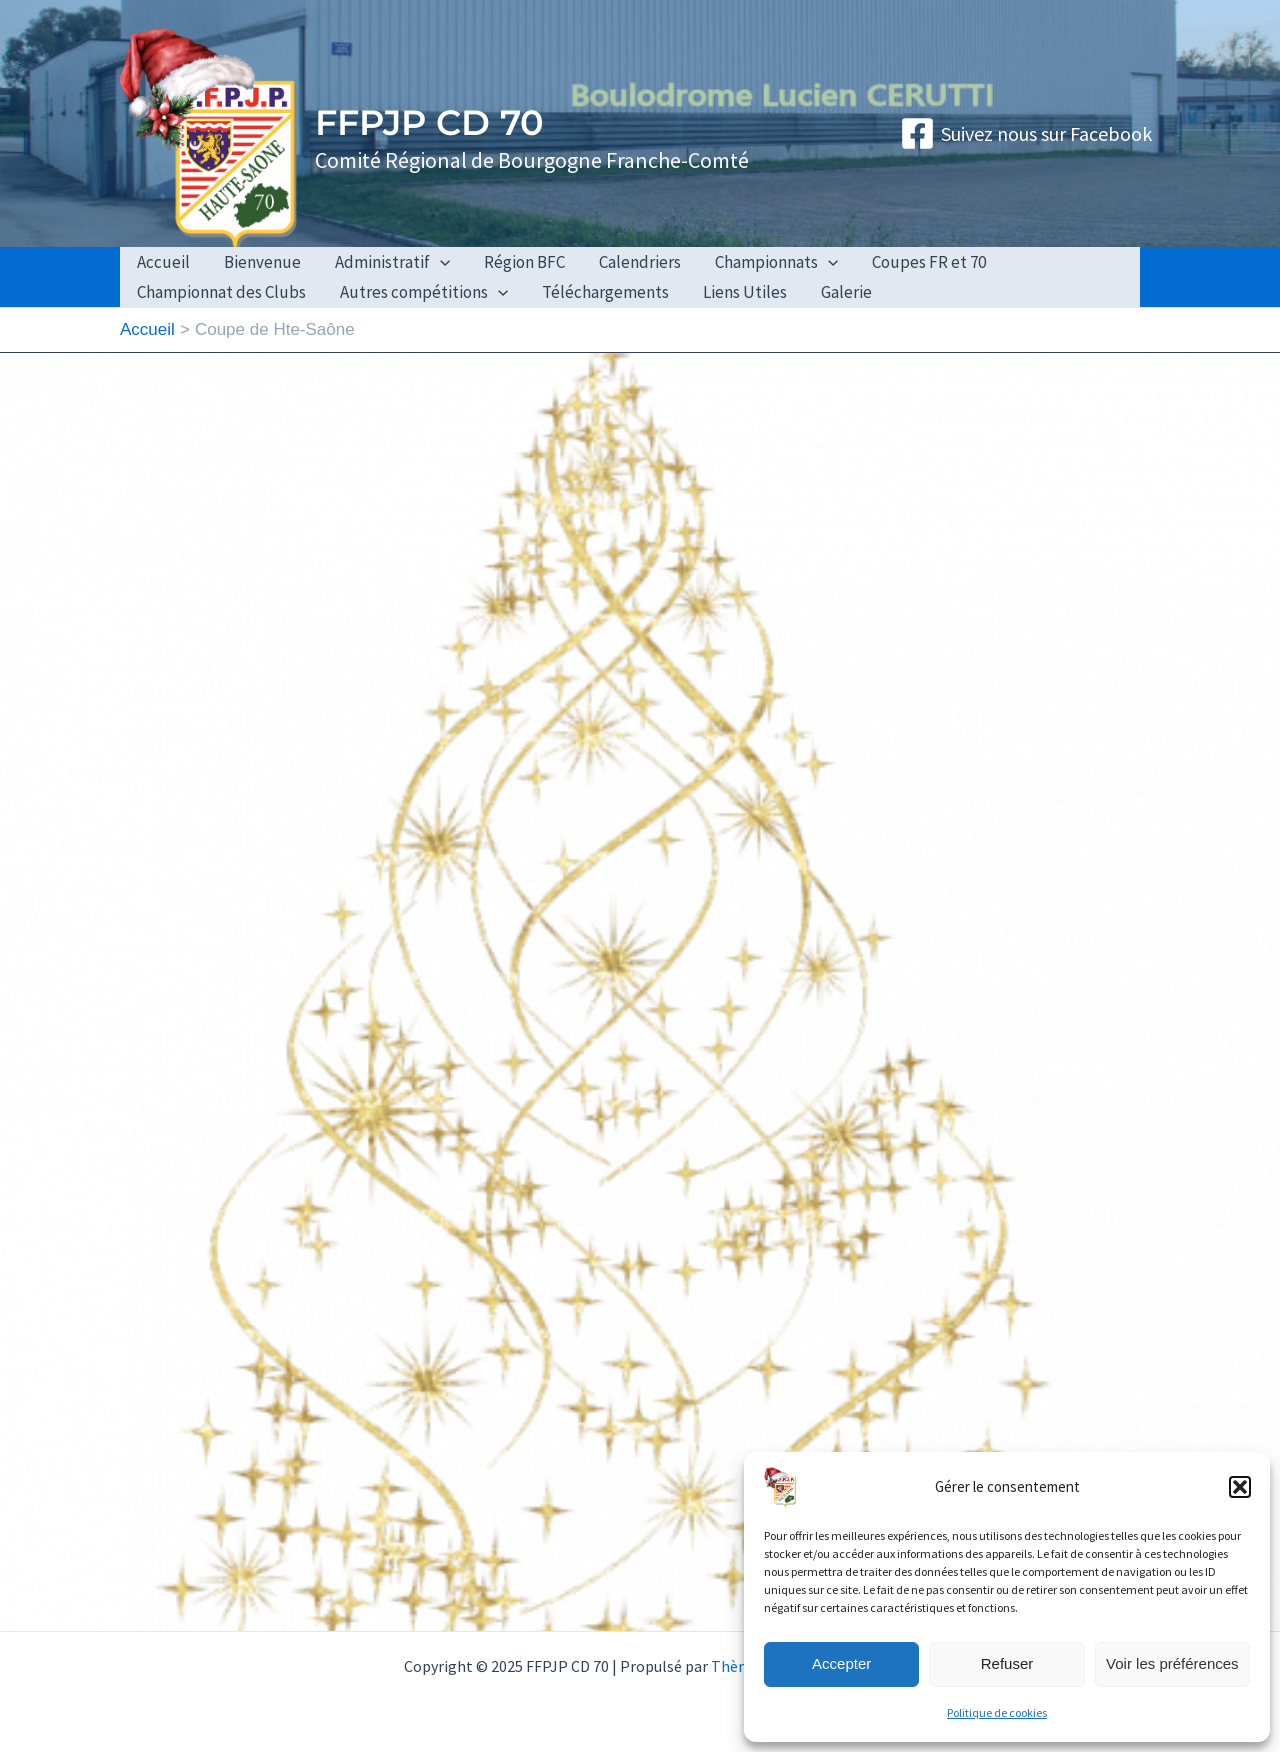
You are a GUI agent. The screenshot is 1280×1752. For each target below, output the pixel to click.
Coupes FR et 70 (929, 262)
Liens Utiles (745, 292)
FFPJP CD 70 (429, 122)
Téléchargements (605, 292)
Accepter (841, 1663)
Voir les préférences (1172, 1663)
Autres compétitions (424, 292)
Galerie (846, 292)
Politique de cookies (997, 1712)
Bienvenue (262, 262)
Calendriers (640, 262)
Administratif (392, 262)
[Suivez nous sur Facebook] (1026, 133)
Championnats (776, 262)
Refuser (1007, 1663)
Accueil (163, 262)
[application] (440, 262)
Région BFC (524, 262)
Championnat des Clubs (221, 292)
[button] (1240, 1487)
